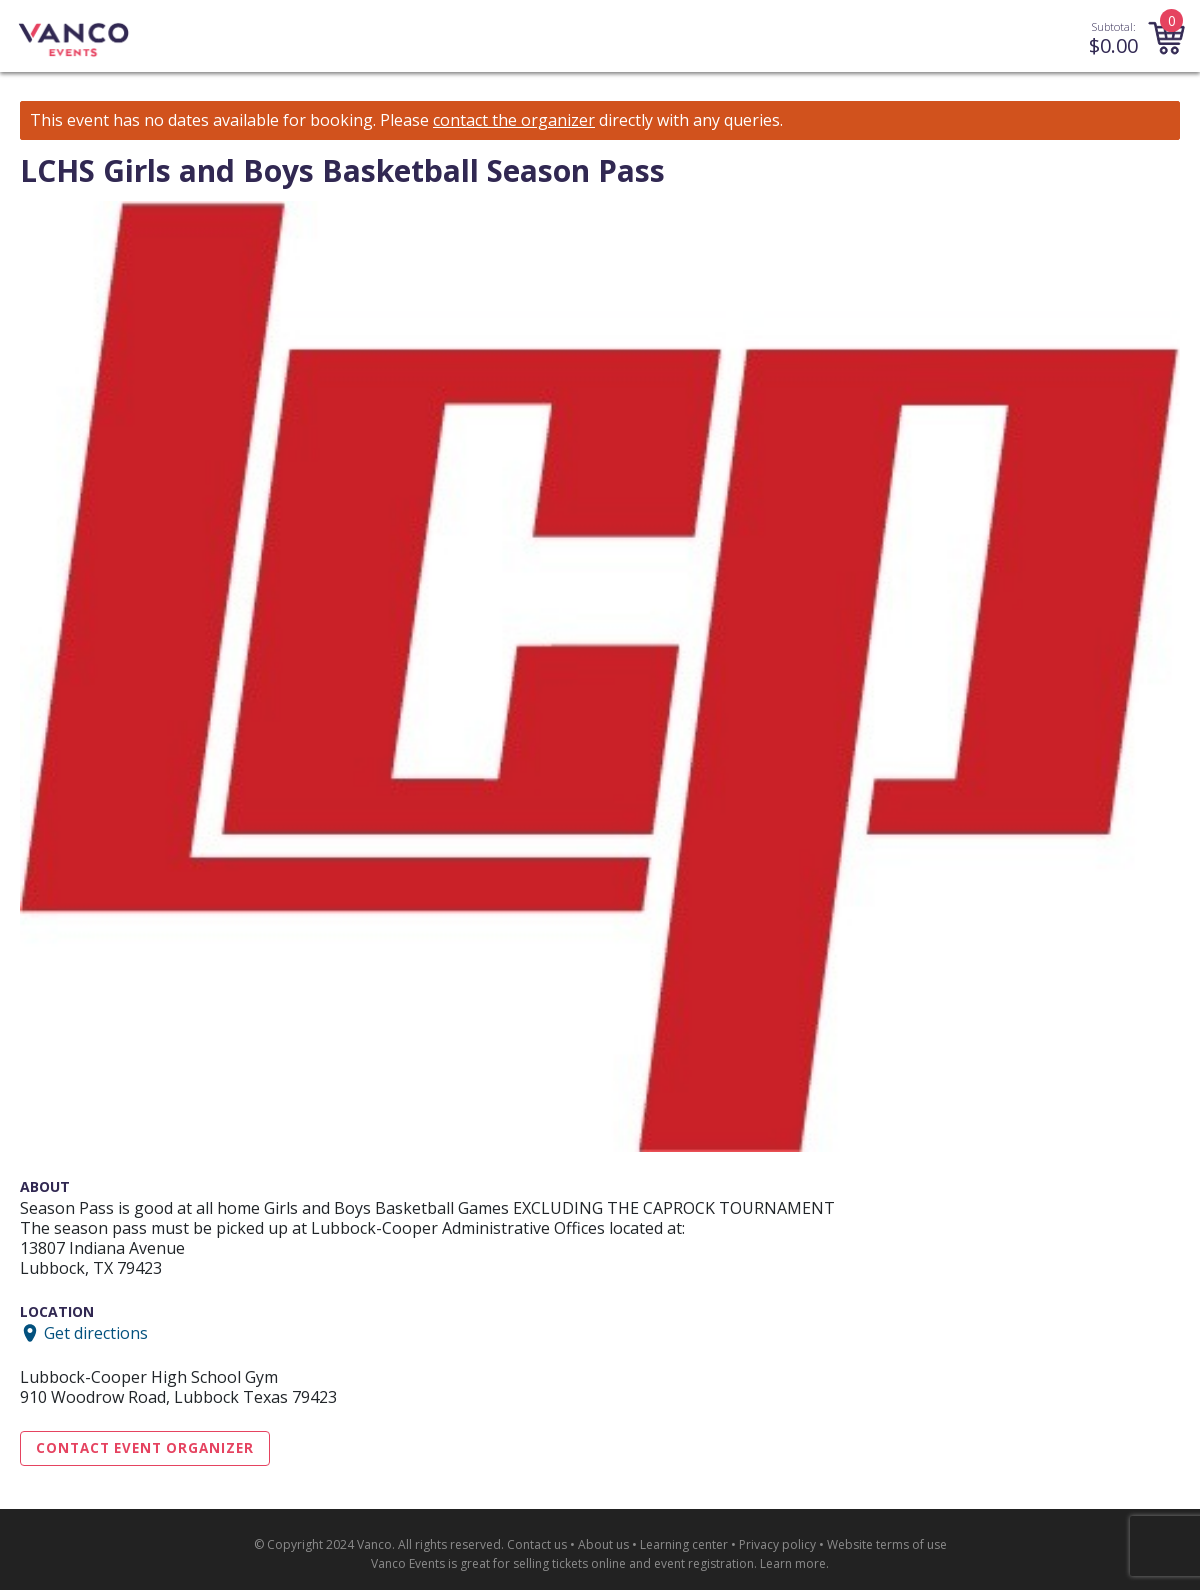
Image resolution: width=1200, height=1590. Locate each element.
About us (603, 1544)
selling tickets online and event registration (633, 1563)
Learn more (793, 1563)
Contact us (537, 1544)
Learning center (684, 1544)
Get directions (96, 1333)
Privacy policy (777, 1544)
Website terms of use (887, 1544)
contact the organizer (514, 120)
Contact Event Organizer (145, 1448)
